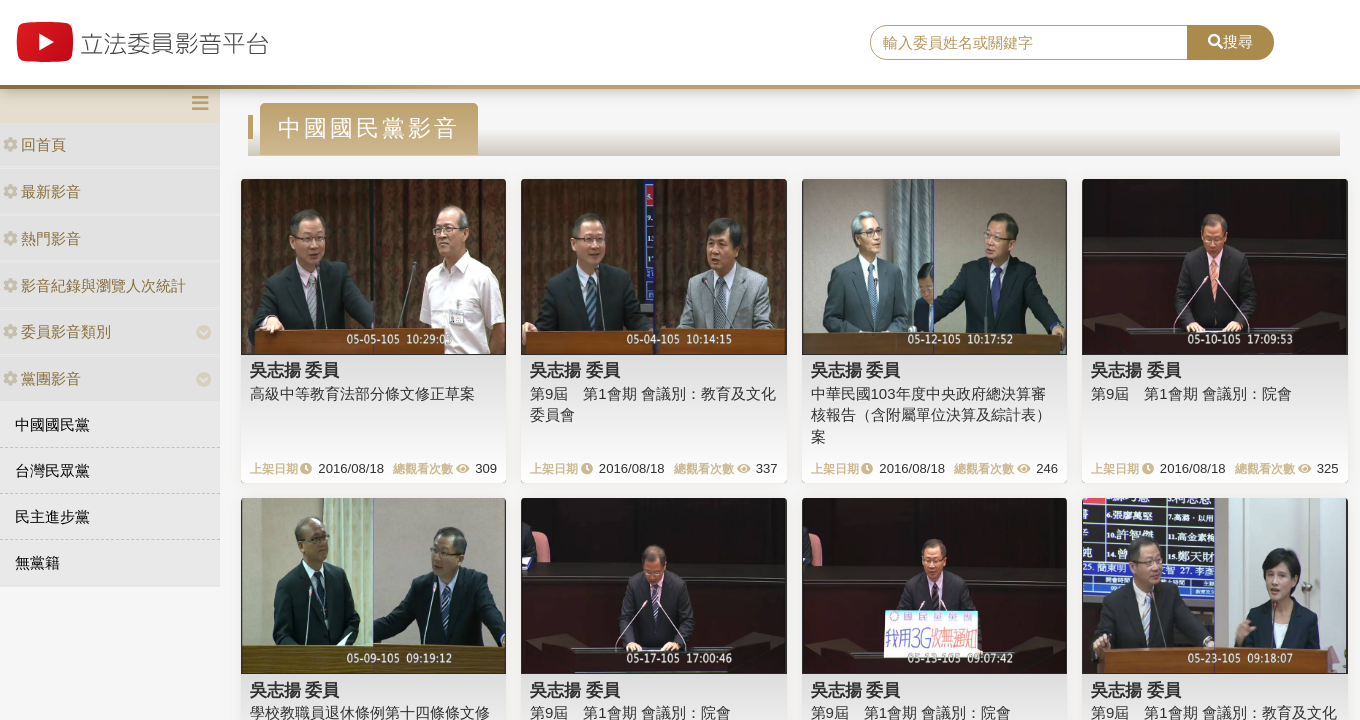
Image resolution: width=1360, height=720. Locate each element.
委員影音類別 (57, 331)
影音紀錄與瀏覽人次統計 (94, 285)
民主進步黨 (52, 516)
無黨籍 (37, 562)
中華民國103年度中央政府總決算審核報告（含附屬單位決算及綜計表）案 (931, 415)
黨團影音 (42, 378)
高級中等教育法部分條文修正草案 (362, 393)
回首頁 (34, 144)
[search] (1028, 43)
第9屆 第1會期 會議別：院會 (1191, 393)
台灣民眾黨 (52, 470)
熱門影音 (42, 238)
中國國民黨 (52, 424)
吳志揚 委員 (295, 370)
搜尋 (1230, 41)
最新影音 (42, 191)
